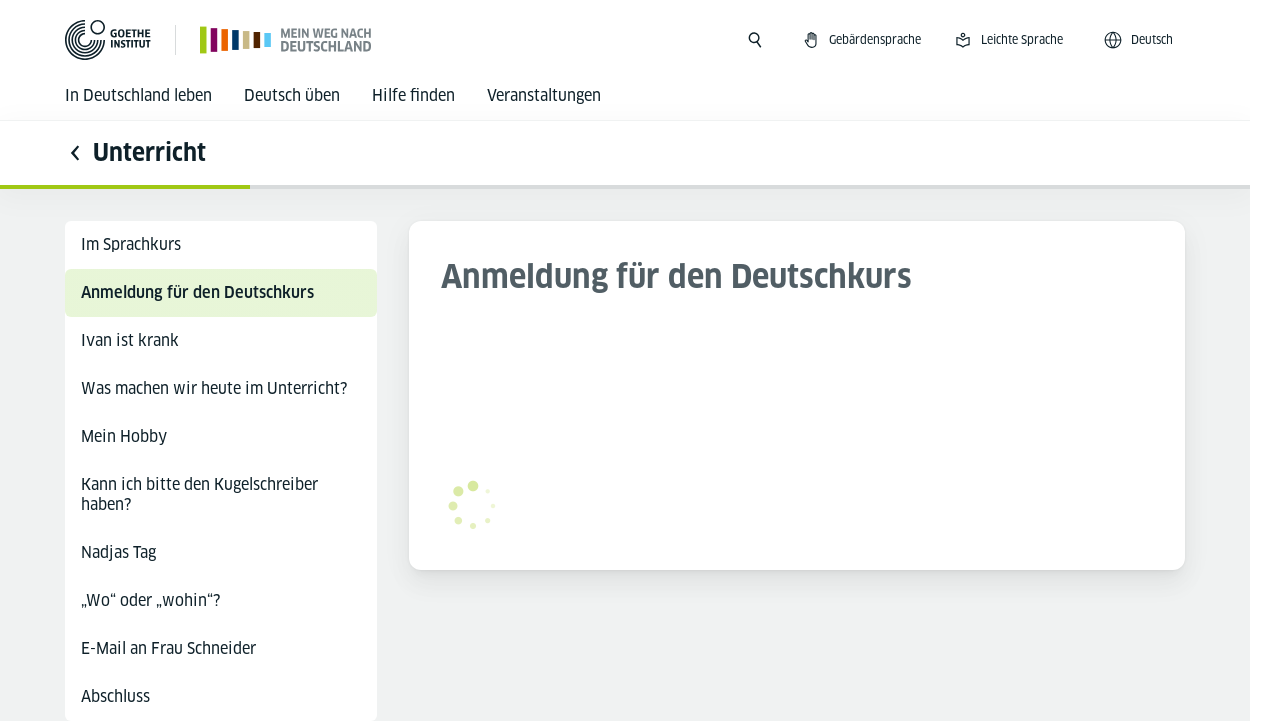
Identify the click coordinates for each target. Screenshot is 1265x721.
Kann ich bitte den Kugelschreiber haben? (199, 494)
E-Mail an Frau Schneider (168, 648)
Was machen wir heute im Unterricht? (214, 388)
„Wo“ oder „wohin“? (150, 600)
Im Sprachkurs (131, 244)
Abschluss (115, 696)
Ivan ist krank (130, 340)
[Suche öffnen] (755, 40)
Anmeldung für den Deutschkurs (197, 292)
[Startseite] (286, 39)
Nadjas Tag (118, 552)
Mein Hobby (124, 436)
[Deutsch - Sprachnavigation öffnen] (1140, 40)
